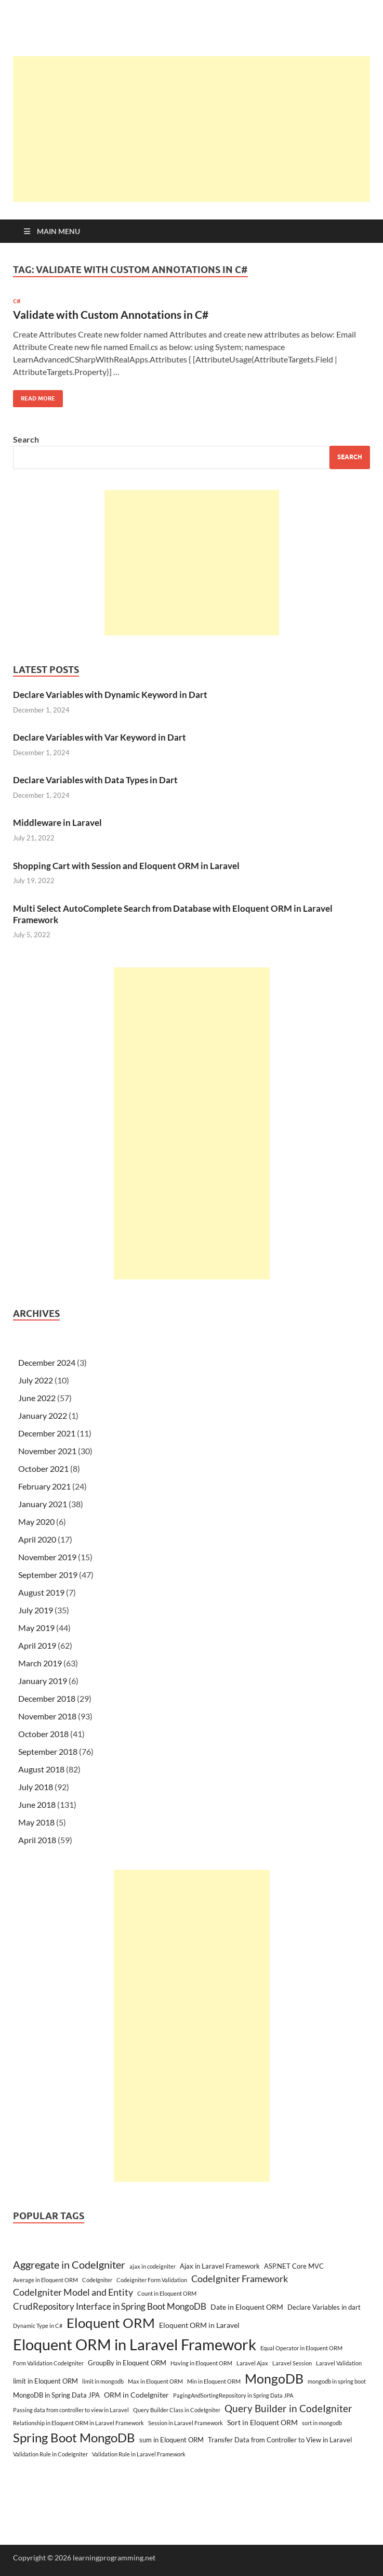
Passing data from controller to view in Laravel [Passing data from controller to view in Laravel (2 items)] (71, 2409)
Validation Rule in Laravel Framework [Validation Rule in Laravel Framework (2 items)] (139, 2454)
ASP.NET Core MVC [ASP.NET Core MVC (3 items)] (294, 2266)
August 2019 (41, 1592)
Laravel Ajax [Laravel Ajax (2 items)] (252, 2363)
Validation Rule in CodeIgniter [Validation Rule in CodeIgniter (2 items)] (50, 2454)
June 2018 (37, 1804)
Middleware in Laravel (57, 822)
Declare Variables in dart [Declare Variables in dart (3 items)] (324, 2307)
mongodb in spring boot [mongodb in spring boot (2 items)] (337, 2381)
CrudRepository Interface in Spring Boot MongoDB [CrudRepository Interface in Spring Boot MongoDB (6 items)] (109, 2306)
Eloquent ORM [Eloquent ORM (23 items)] (111, 2323)
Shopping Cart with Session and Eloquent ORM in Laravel (126, 865)
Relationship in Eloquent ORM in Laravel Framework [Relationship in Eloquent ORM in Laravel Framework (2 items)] (78, 2422)
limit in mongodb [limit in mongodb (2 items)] (103, 2381)
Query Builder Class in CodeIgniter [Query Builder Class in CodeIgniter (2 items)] (176, 2409)
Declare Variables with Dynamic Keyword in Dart (110, 694)
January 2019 (42, 1681)
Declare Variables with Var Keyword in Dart (99, 737)
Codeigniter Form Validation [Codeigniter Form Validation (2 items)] (151, 2279)
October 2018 (43, 1734)
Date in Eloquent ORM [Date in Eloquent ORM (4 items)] (246, 2306)
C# (17, 301)
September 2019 (47, 1575)
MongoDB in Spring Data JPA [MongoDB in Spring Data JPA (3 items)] (56, 2395)
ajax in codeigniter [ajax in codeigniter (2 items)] (152, 2266)
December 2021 (46, 1433)
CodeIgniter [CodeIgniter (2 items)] (97, 2279)
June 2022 (37, 1398)
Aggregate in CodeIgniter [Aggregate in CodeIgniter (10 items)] (69, 2264)
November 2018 (47, 1716)
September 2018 (47, 1751)
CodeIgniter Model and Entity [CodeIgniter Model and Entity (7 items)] (73, 2292)
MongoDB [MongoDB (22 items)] (274, 2378)
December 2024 (46, 1362)
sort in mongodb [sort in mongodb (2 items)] (322, 2422)
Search (26, 439)
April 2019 (37, 1645)
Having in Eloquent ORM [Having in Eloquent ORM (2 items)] (201, 2363)
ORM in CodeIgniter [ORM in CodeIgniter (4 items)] (136, 2394)
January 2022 (42, 1415)
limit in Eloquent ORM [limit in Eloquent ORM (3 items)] (45, 2381)
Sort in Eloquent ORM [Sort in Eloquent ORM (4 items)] (262, 2422)
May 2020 (36, 1521)
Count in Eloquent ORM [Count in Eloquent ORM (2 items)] (166, 2293)
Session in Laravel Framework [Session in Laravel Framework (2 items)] (185, 2422)
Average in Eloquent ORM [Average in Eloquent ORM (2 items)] (45, 2279)
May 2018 (36, 1822)
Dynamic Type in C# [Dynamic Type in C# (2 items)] (37, 2325)
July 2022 (35, 1380)
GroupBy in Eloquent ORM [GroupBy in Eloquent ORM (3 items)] (127, 2363)
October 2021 (43, 1468)
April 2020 (37, 1539)
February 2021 (44, 1486)
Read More (34, 396)
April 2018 (37, 1840)
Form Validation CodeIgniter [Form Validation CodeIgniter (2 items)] (48, 2363)
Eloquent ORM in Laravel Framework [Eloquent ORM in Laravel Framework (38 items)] (134, 2344)
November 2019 (47, 1557)
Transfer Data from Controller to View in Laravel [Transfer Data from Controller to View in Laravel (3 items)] (280, 2440)
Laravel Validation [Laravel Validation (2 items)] (339, 2363)
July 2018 (35, 1787)
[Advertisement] (198, 129)
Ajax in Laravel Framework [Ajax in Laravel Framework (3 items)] (220, 2266)
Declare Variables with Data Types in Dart (95, 779)
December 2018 (46, 1698)
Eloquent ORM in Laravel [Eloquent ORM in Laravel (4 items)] (199, 2325)
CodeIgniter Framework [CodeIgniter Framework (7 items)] (239, 2278)
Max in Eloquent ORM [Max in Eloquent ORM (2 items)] (155, 2381)
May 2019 (36, 1628)
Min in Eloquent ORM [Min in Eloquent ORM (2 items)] (214, 2381)
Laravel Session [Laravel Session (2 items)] (292, 2363)
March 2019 (40, 1663)
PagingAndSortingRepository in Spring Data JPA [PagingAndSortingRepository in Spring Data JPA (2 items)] (233, 2395)
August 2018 (41, 1769)
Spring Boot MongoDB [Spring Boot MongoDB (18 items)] (74, 2437)
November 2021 (47, 1451)
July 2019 (35, 1610)
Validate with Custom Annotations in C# (110, 314)
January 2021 (42, 1504)
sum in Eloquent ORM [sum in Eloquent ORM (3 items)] (171, 2440)
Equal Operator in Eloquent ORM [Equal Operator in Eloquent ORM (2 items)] (301, 2348)
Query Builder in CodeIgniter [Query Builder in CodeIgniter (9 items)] (288, 2408)
